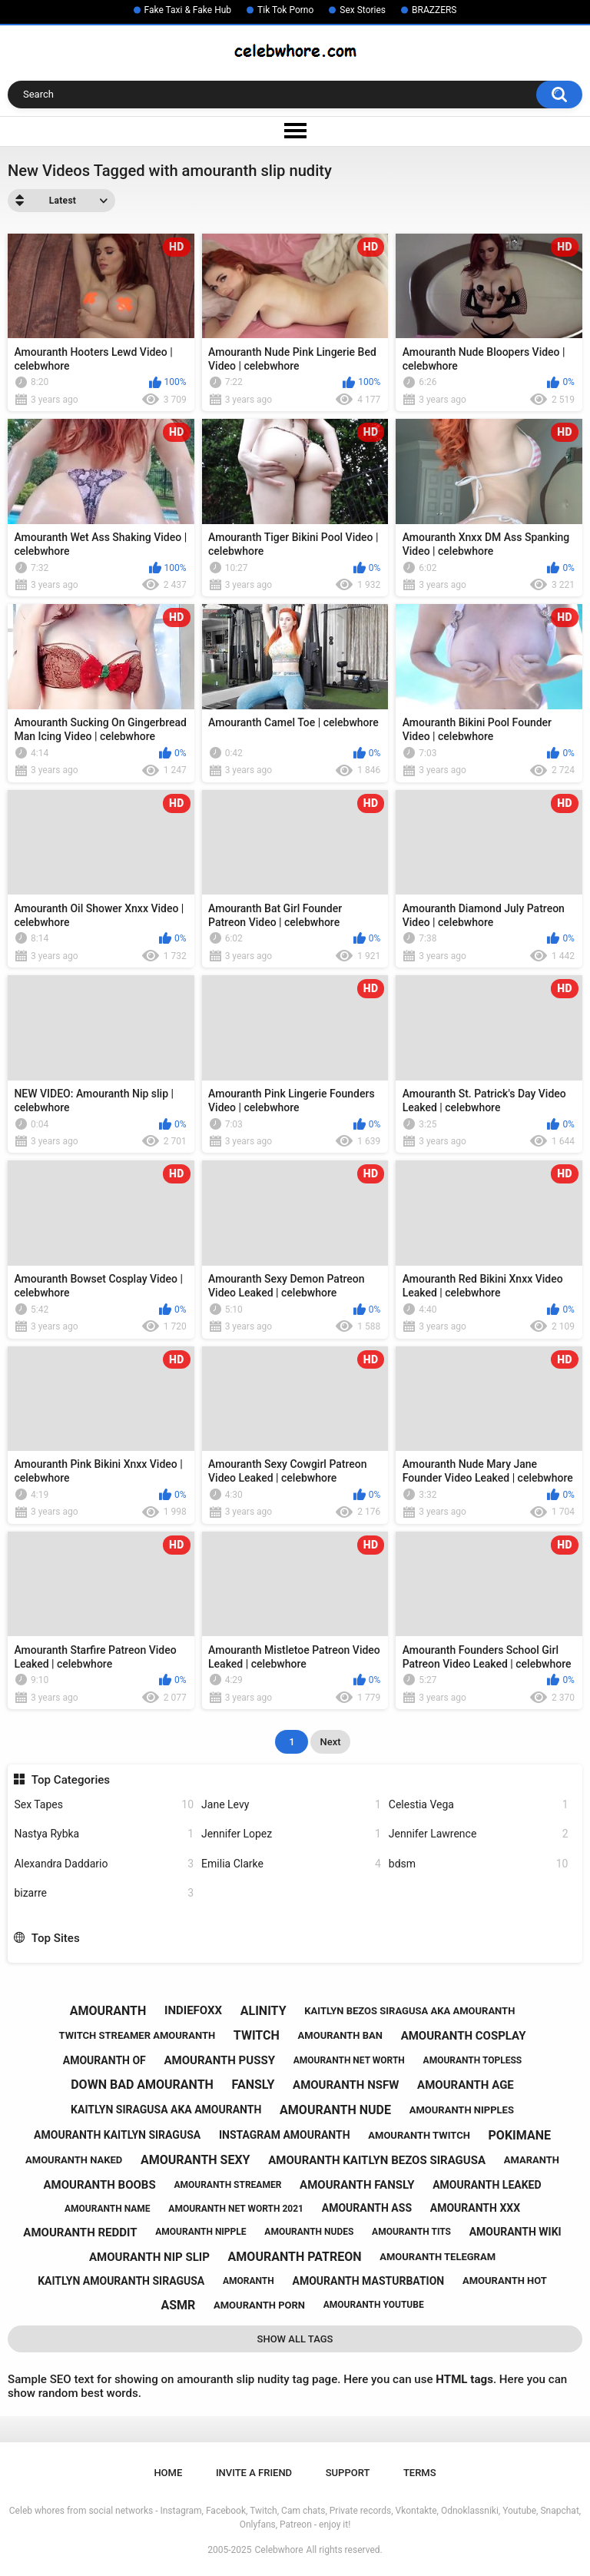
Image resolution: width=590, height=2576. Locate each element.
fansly (253, 2084)
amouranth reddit (80, 2232)
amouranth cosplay (463, 2036)
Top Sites (55, 1938)
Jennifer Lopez (291, 1834)
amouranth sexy (195, 2160)
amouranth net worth (349, 2060)
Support (348, 2472)
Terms (419, 2472)
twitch (257, 2035)
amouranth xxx (475, 2208)
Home (168, 2472)
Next (330, 1742)
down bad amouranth (142, 2084)
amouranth (108, 2010)
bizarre (104, 1893)
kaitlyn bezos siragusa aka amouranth (409, 2011)
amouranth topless (472, 2060)
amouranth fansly (357, 2185)
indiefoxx (193, 2010)
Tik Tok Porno (285, 10)
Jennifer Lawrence (478, 1834)
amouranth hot (504, 2280)
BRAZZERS (434, 10)
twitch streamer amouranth (137, 2035)
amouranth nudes (308, 2231)
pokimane (520, 2135)
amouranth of (104, 2060)
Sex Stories (363, 10)
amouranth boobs (99, 2185)
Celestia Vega (478, 1804)
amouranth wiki (515, 2232)
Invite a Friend (254, 2472)
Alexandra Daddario (104, 1864)
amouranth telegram (438, 2256)
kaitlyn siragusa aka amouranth (166, 2109)
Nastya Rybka (104, 1834)
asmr (178, 2305)
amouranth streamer (227, 2184)
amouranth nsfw (346, 2085)
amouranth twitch (419, 2135)
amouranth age (465, 2085)
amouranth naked (73, 2160)
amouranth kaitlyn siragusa (117, 2135)
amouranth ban (340, 2035)
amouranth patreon (295, 2256)
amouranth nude (335, 2110)
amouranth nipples (461, 2110)
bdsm (478, 1864)
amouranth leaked (487, 2185)
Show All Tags (295, 2339)
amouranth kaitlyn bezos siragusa (377, 2160)
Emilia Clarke (291, 1864)
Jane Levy (291, 1804)
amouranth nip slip (149, 2257)
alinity (263, 2010)
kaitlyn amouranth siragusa (121, 2281)
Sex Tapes (104, 1804)
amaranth (531, 2160)
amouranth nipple (200, 2231)
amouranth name (108, 2208)
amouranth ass (367, 2208)
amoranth (248, 2281)
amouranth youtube (373, 2304)
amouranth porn (259, 2305)
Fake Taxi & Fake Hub (188, 10)
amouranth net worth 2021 (235, 2208)
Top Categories (70, 1780)
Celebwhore (279, 2549)
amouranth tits (411, 2231)
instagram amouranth (284, 2135)
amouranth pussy (219, 2060)
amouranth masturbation (368, 2281)
